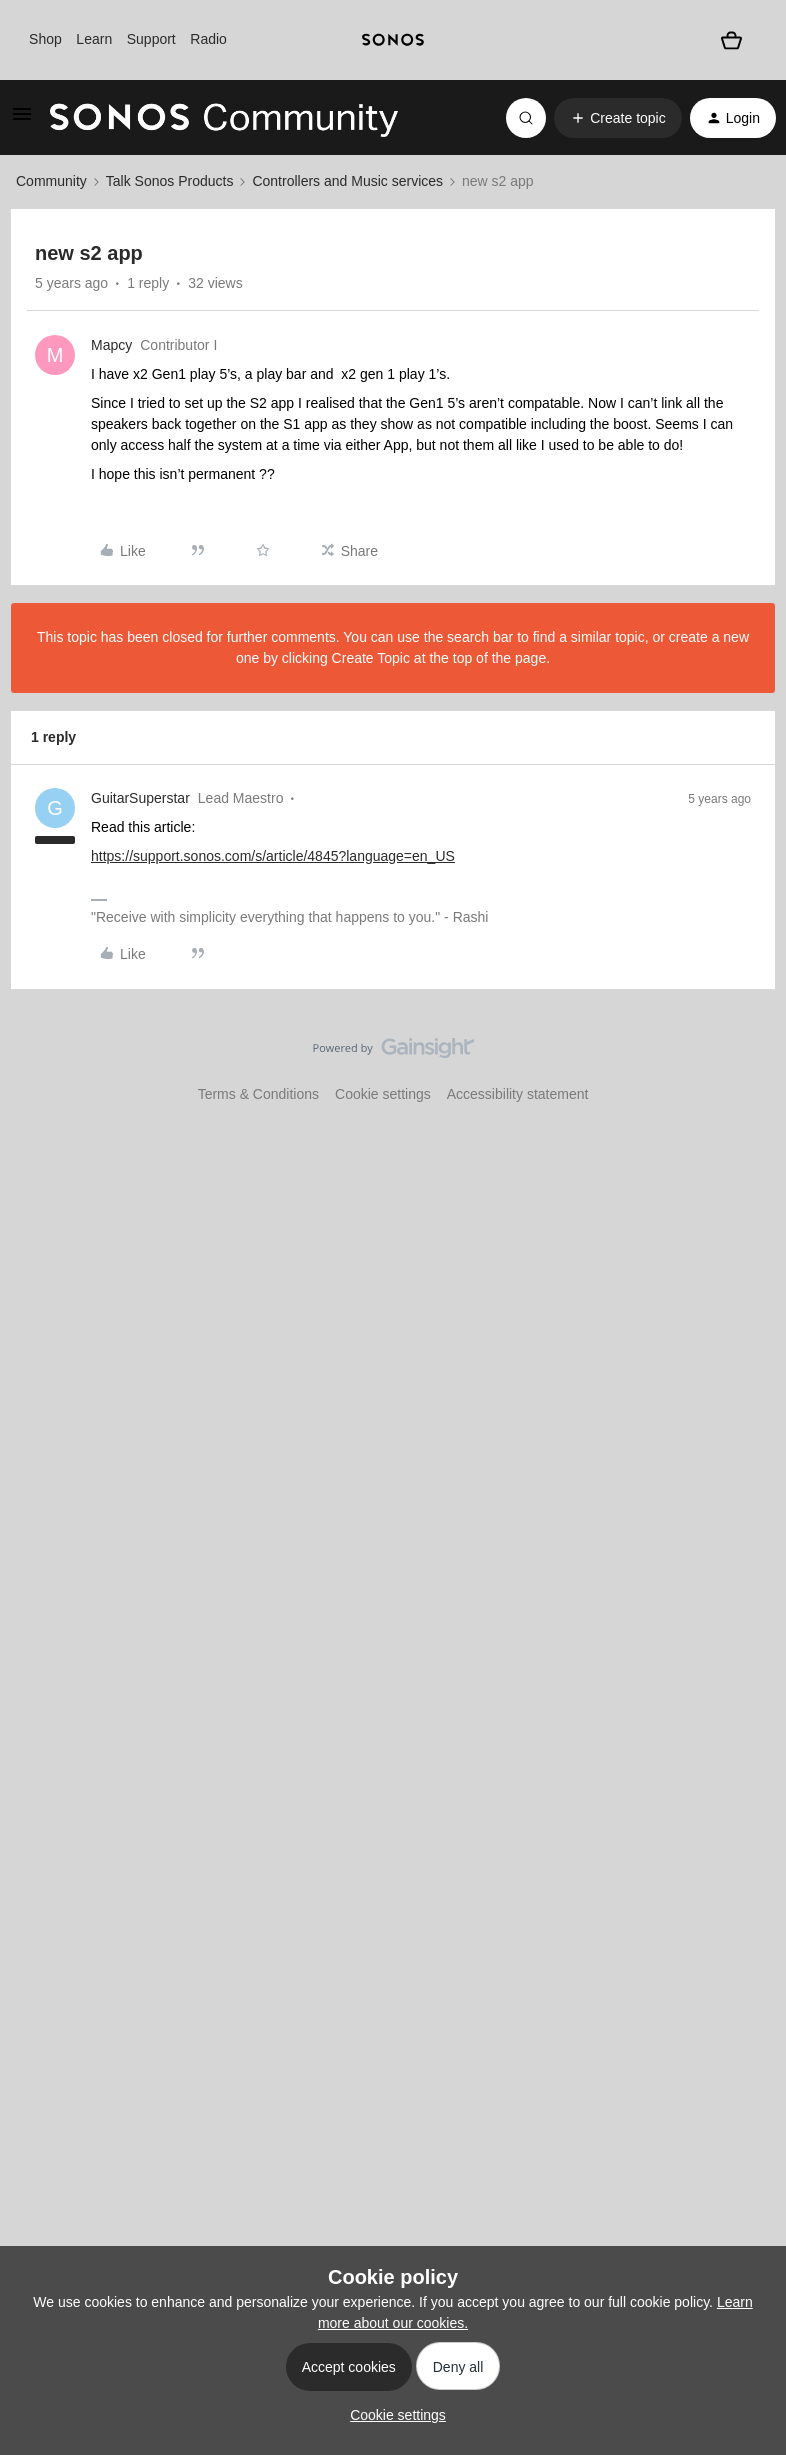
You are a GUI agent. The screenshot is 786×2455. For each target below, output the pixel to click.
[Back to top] (746, 1065)
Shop (45, 39)
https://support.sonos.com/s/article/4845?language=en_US (273, 856)
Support (151, 39)
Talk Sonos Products (170, 181)
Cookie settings (383, 1094)
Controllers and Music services (347, 181)
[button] (22, 121)
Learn (94, 39)
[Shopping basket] (732, 40)
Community (51, 181)
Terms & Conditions (258, 1094)
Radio (208, 39)
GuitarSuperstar (140, 798)
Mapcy (111, 345)
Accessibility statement (518, 1094)
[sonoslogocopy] (393, 40)
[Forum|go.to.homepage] (224, 118)
